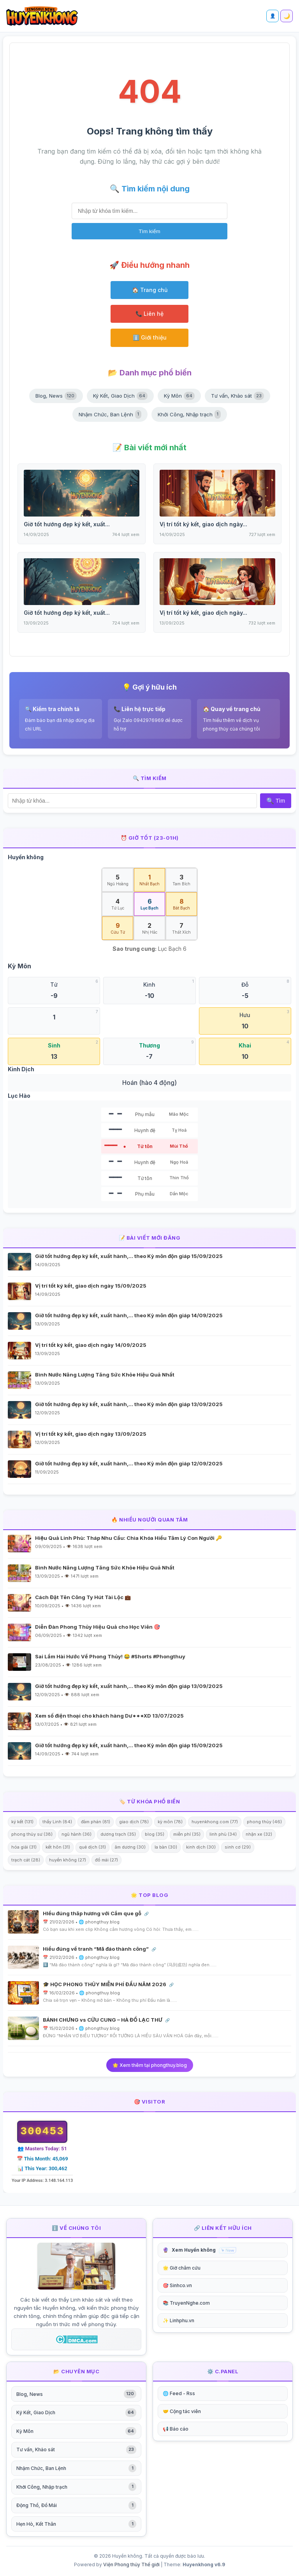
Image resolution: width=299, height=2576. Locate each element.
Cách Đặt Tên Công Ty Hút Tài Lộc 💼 (83, 1597)
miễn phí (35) (187, 1834)
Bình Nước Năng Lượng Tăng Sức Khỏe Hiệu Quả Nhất (104, 1374)
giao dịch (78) (134, 1821)
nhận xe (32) (259, 1834)
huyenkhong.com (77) (215, 1821)
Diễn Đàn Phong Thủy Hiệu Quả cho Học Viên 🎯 (97, 1627)
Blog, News (56, 396)
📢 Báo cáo (175, 2429)
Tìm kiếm (149, 231)
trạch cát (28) (25, 1860)
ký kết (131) (22, 1821)
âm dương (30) (130, 1847)
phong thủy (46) (264, 1821)
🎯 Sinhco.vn (177, 2285)
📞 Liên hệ (149, 313)
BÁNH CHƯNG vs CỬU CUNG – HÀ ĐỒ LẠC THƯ (103, 2020)
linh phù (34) (223, 1834)
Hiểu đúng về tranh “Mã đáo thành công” (96, 1949)
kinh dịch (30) (201, 1847)
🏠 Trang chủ (149, 290)
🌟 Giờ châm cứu (182, 2268)
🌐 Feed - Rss (179, 2393)
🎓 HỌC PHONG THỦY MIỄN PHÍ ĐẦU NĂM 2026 (105, 1984)
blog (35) (154, 1834)
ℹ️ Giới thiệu (150, 337)
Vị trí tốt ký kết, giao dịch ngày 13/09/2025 (90, 1434)
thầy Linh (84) (57, 1821)
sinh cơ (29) (238, 1847)
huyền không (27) (67, 1860)
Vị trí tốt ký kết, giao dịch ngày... (203, 524)
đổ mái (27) (106, 1860)
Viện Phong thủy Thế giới (131, 2564)
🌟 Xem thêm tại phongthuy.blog (150, 2065)
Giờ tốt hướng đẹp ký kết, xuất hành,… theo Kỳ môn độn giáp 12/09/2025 (129, 1463)
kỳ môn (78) (170, 1821)
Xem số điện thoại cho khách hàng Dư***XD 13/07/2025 (109, 1716)
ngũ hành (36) (76, 1834)
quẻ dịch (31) (92, 1847)
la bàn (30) (166, 1847)
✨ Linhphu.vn (178, 2320)
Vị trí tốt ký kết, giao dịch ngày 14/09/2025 (90, 1345)
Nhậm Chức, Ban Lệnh (110, 414)
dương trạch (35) (118, 1834)
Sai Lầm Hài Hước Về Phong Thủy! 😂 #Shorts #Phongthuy (110, 1656)
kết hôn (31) (58, 1847)
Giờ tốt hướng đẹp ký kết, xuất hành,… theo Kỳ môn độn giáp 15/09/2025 (129, 1256)
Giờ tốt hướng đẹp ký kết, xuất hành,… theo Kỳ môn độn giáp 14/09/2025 (129, 1315)
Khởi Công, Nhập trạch (189, 414)
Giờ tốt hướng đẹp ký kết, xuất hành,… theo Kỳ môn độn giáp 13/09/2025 (129, 1404)
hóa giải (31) (24, 1847)
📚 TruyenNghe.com (186, 2303)
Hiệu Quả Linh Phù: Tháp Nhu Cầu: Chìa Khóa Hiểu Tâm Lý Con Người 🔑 (128, 1538)
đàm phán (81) (95, 1821)
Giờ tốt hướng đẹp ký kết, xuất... (67, 524)
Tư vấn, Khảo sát (237, 396)
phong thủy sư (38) (32, 1834)
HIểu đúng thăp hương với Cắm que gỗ (92, 1913)
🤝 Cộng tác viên (182, 2411)
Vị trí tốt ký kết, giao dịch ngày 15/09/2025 (90, 1286)
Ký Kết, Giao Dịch (120, 396)
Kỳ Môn (179, 396)
